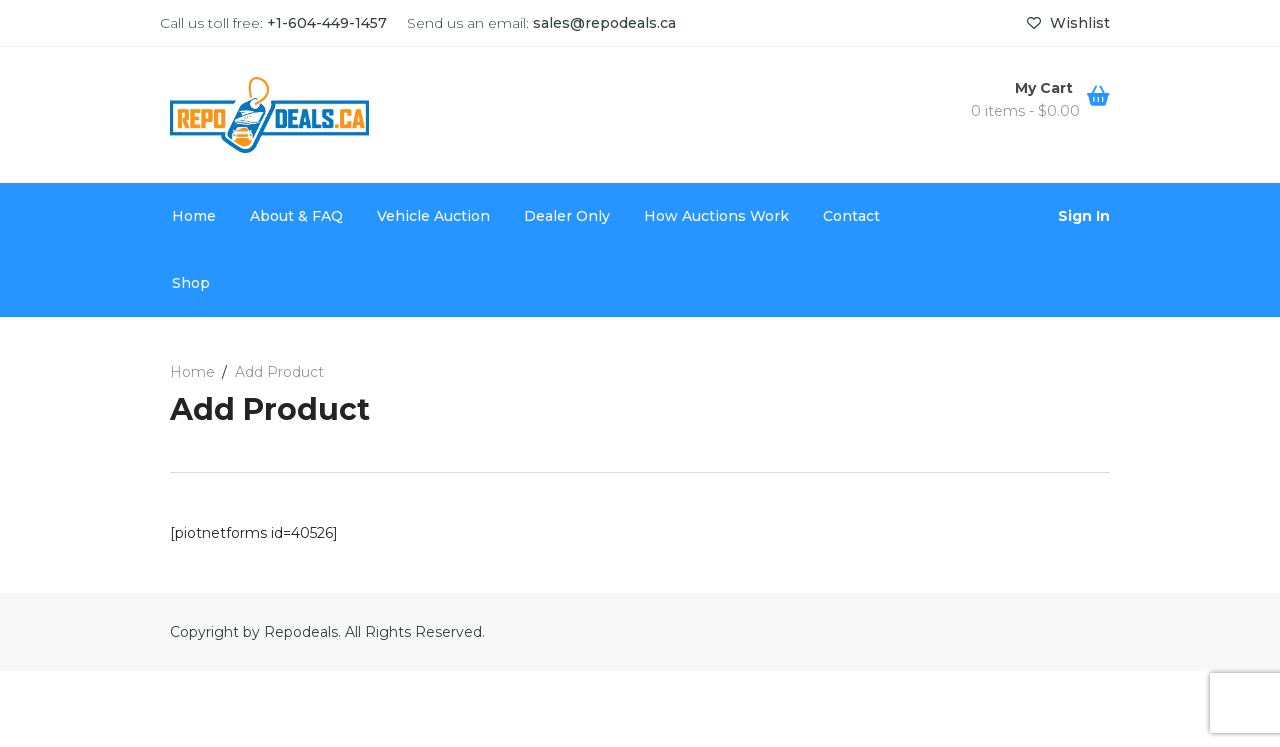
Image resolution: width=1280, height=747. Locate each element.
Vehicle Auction (433, 216)
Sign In (1084, 216)
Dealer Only (567, 216)
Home (194, 216)
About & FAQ (296, 216)
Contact (851, 216)
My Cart (1046, 88)
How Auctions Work (716, 216)
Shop (191, 283)
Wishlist (1068, 23)
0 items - (1025, 111)
